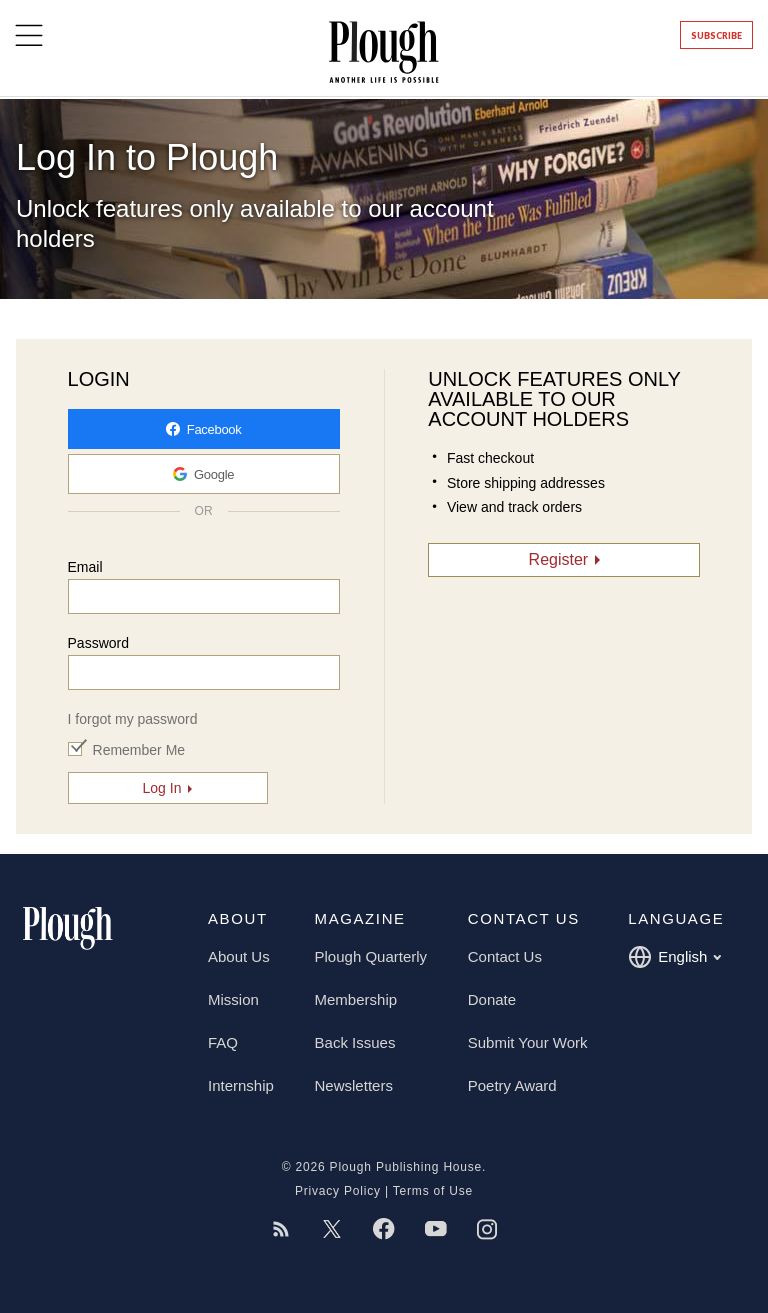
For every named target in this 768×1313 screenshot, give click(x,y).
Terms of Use (433, 1191)
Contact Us (505, 956)
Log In (162, 788)
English (674, 957)
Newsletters (354, 1085)
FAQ (223, 1042)
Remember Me (139, 750)
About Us (239, 956)
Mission (233, 999)
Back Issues (355, 1042)
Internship (241, 1085)
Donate (492, 999)
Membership (356, 999)
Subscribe (716, 35)
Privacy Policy (338, 1191)
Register (559, 559)
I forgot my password (133, 719)
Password (98, 643)
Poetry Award (512, 1085)
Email (85, 567)
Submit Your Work (528, 1042)
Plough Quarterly (371, 956)
